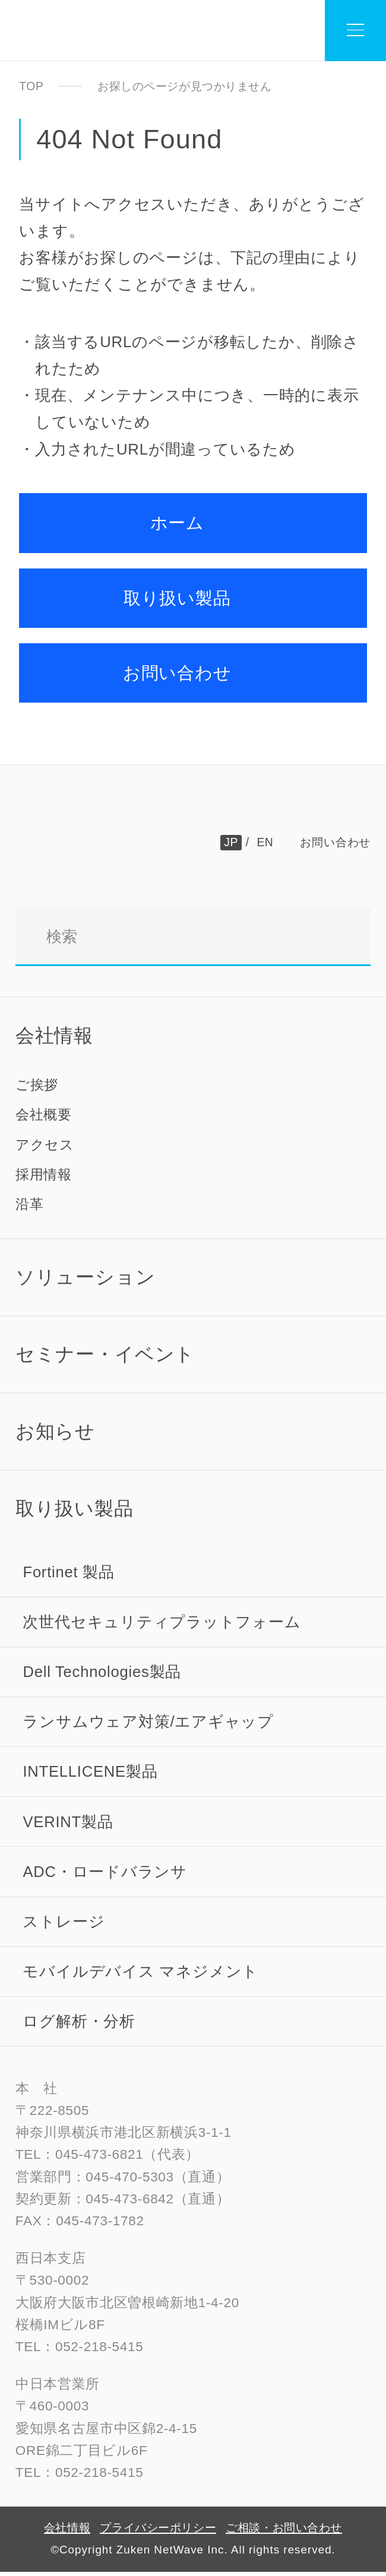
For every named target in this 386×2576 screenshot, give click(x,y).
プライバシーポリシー (158, 2531)
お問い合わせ (177, 672)
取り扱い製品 (177, 598)
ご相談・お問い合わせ (284, 2531)
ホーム (177, 522)
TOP (31, 86)
